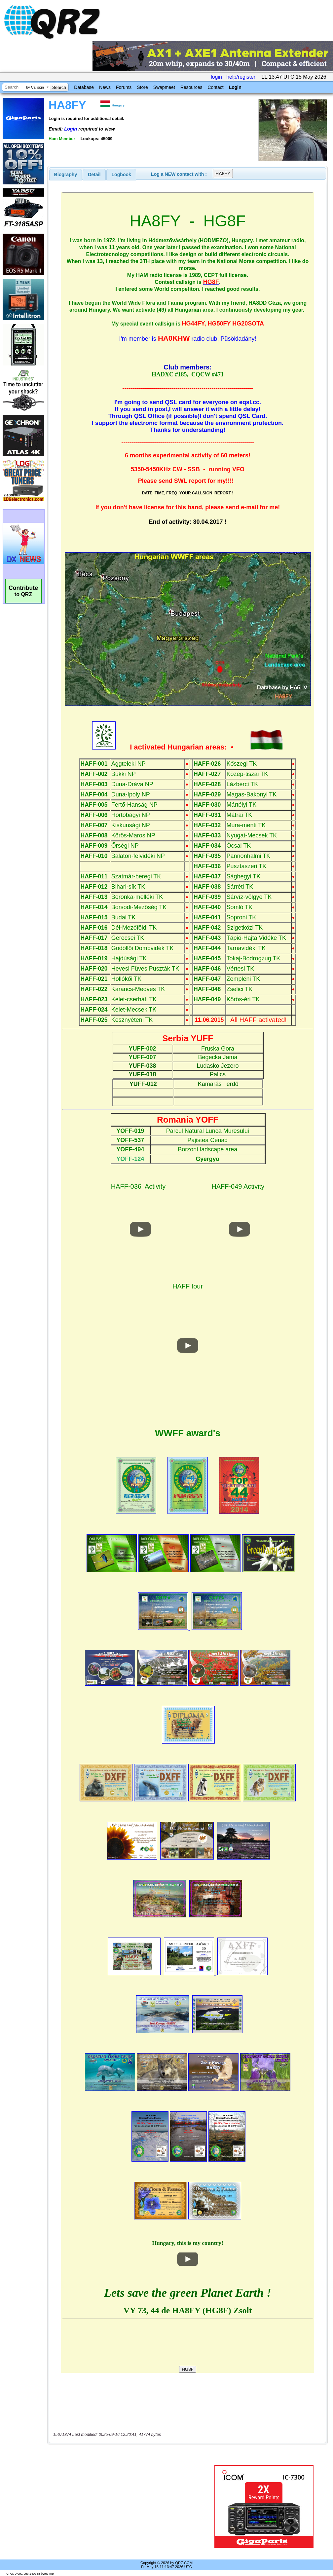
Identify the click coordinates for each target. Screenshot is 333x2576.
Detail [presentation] (94, 174)
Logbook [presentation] (121, 174)
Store (142, 87)
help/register (240, 77)
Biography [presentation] (65, 174)
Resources (191, 87)
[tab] (65, 174)
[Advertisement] (129, 2506)
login (216, 77)
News (105, 87)
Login (235, 87)
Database (84, 87)
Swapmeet (164, 87)
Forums (123, 87)
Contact (215, 87)
